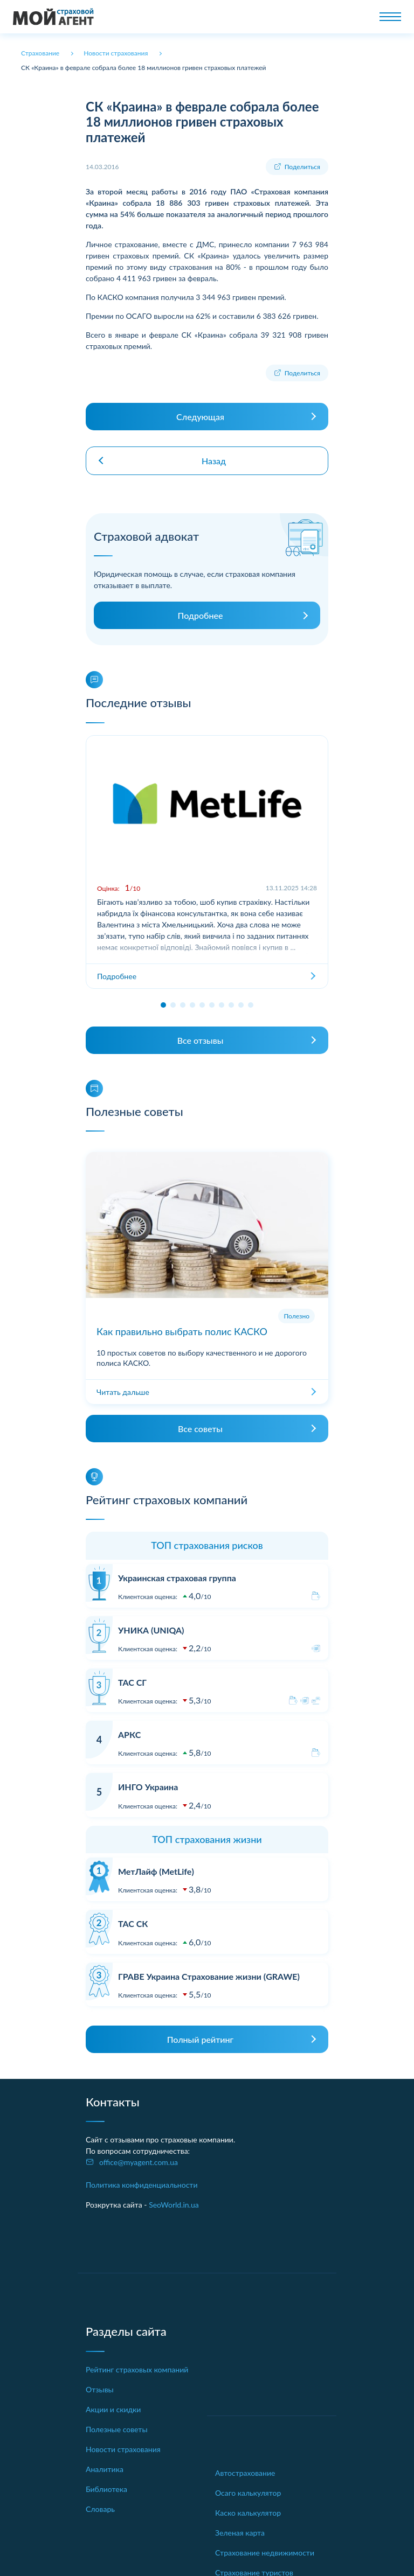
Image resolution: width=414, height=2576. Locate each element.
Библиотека (106, 2489)
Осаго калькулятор (248, 2492)
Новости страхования (123, 2449)
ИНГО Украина (148, 1787)
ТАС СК (133, 1923)
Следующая (200, 416)
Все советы (200, 1428)
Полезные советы (117, 2429)
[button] (163, 1005)
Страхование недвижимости (264, 2552)
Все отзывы (200, 1040)
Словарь (100, 2509)
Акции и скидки (113, 2409)
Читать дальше (122, 1392)
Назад (214, 461)
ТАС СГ (132, 1682)
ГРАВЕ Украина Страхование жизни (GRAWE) (209, 1976)
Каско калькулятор (248, 2512)
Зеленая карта (240, 2532)
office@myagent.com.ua (138, 2162)
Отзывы (100, 2389)
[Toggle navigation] (390, 16)
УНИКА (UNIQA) (151, 1630)
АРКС (129, 1734)
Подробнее (200, 615)
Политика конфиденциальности (142, 2184)
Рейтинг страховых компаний (137, 2369)
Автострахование (245, 2472)
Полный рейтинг (200, 2039)
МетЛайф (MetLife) (156, 1871)
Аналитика (104, 2469)
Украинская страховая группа (177, 1578)
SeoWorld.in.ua (174, 2204)
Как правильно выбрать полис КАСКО (181, 1331)
